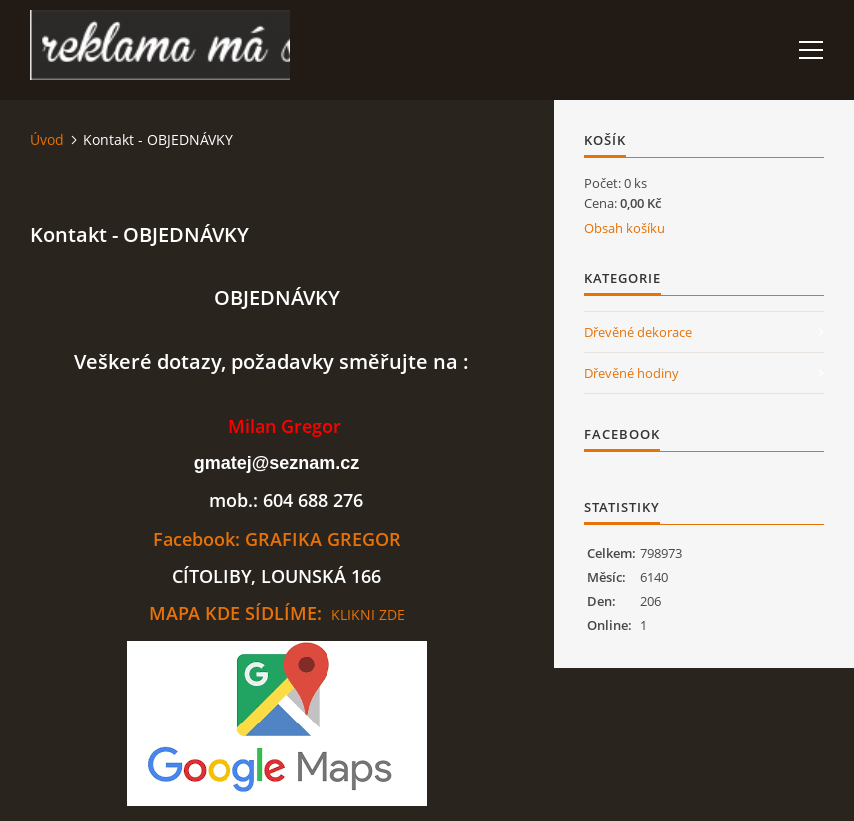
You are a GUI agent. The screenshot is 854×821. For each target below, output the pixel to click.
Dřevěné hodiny (631, 373)
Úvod (47, 139)
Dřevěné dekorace (638, 332)
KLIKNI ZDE (368, 614)
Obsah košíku (624, 228)
